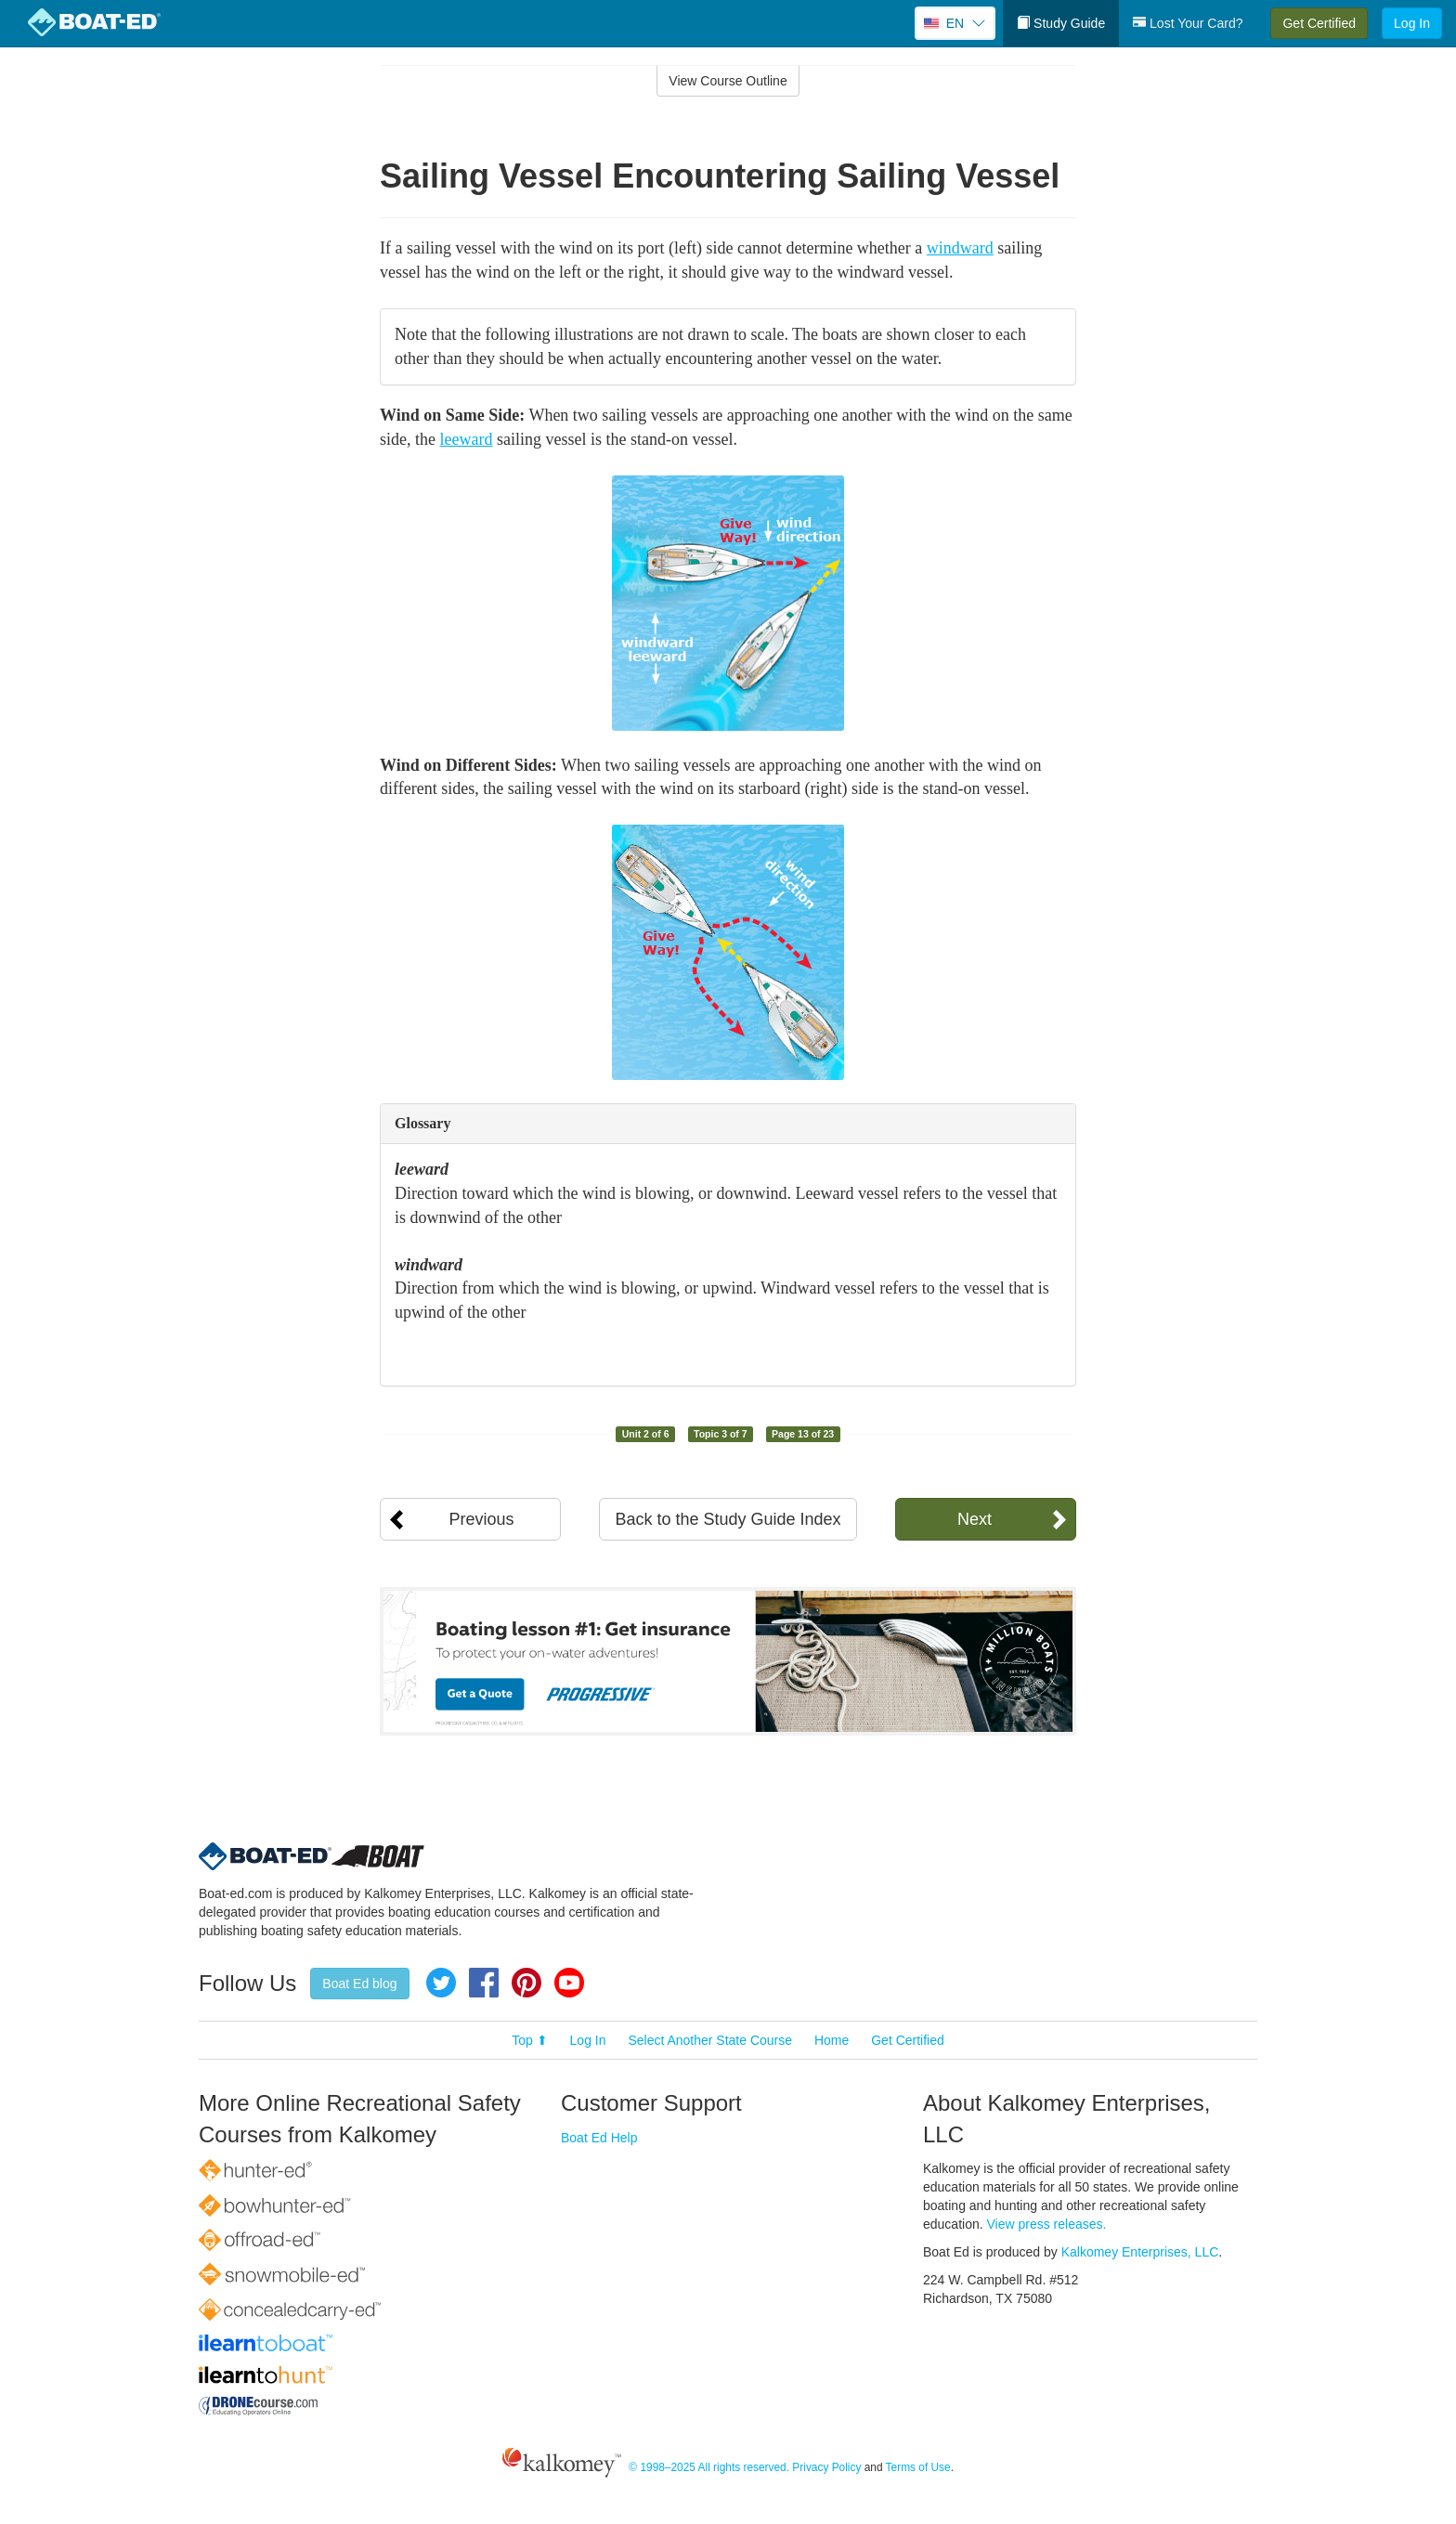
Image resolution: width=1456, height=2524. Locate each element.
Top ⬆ (529, 2040)
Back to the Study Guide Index (727, 1519)
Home (831, 2040)
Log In (1412, 23)
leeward (466, 439)
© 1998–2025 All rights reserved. (709, 2467)
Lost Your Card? (1187, 23)
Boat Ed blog (359, 1983)
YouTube (569, 1982)
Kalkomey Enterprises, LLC (1140, 2251)
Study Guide (1061, 23)
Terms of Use (918, 2467)
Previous (481, 1519)
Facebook (484, 1982)
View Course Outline (727, 80)
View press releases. (1047, 2224)
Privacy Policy (826, 2467)
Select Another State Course (710, 2040)
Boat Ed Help (599, 2137)
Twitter (441, 1982)
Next (974, 1519)
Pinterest (526, 1982)
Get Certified (1319, 23)
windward (960, 248)
